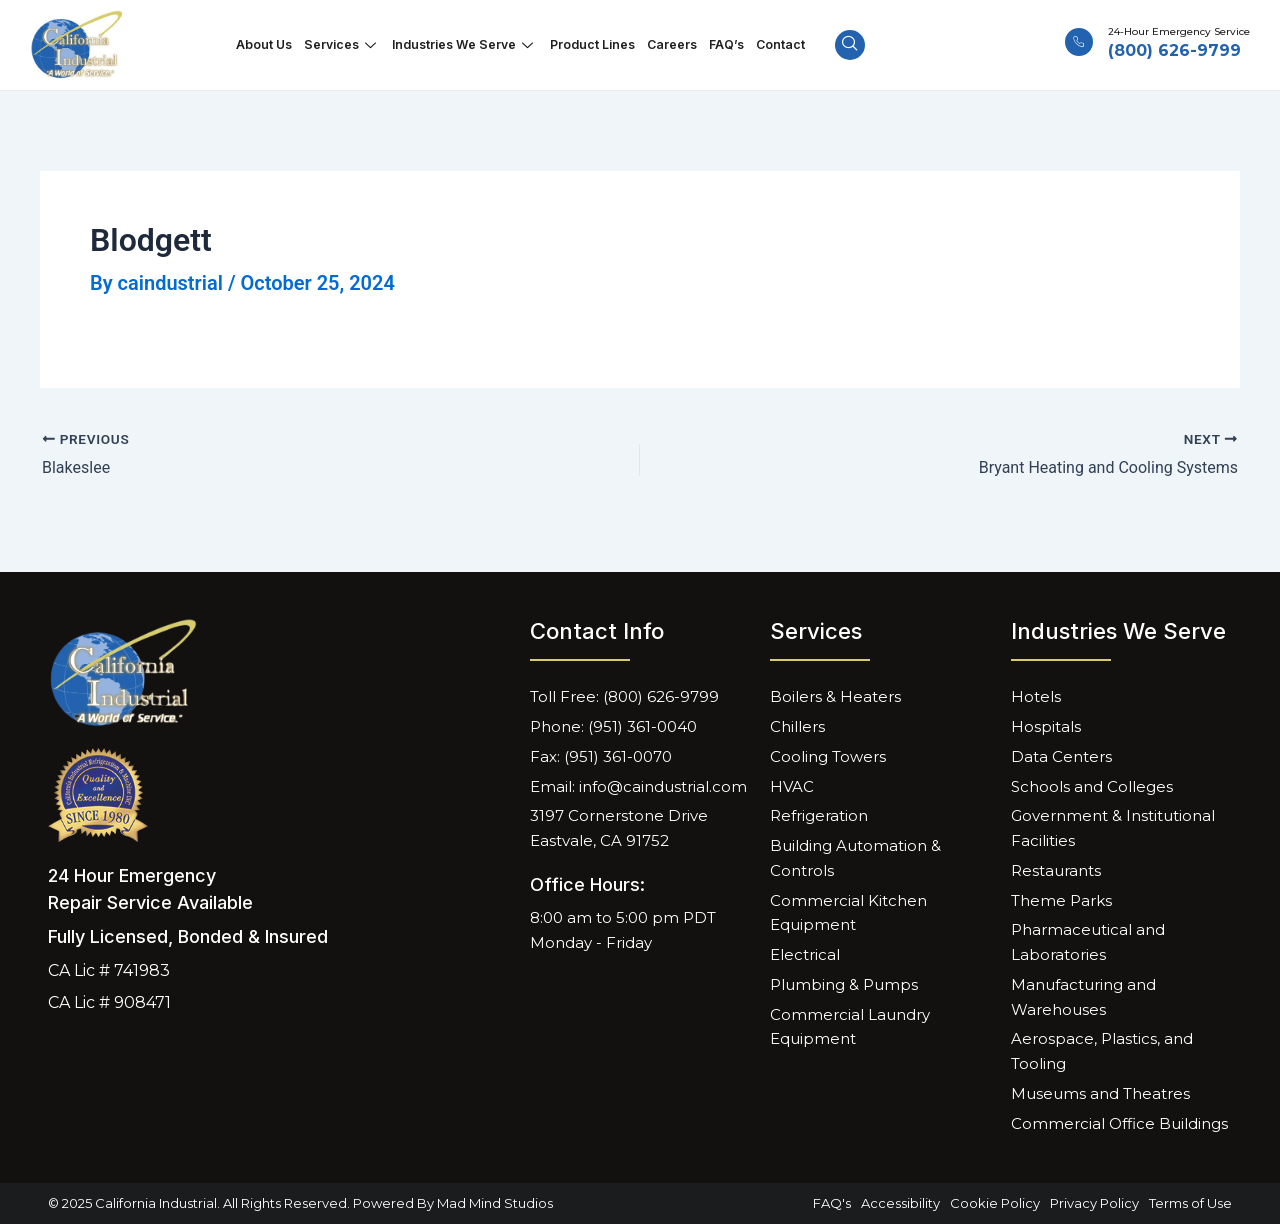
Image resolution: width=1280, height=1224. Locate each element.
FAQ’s (718, 44)
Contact (769, 44)
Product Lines (591, 44)
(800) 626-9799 (1174, 50)
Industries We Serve (469, 44)
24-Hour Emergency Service (1179, 31)
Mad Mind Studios (495, 1203)
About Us (275, 44)
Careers (666, 44)
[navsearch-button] (837, 45)
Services (350, 44)
